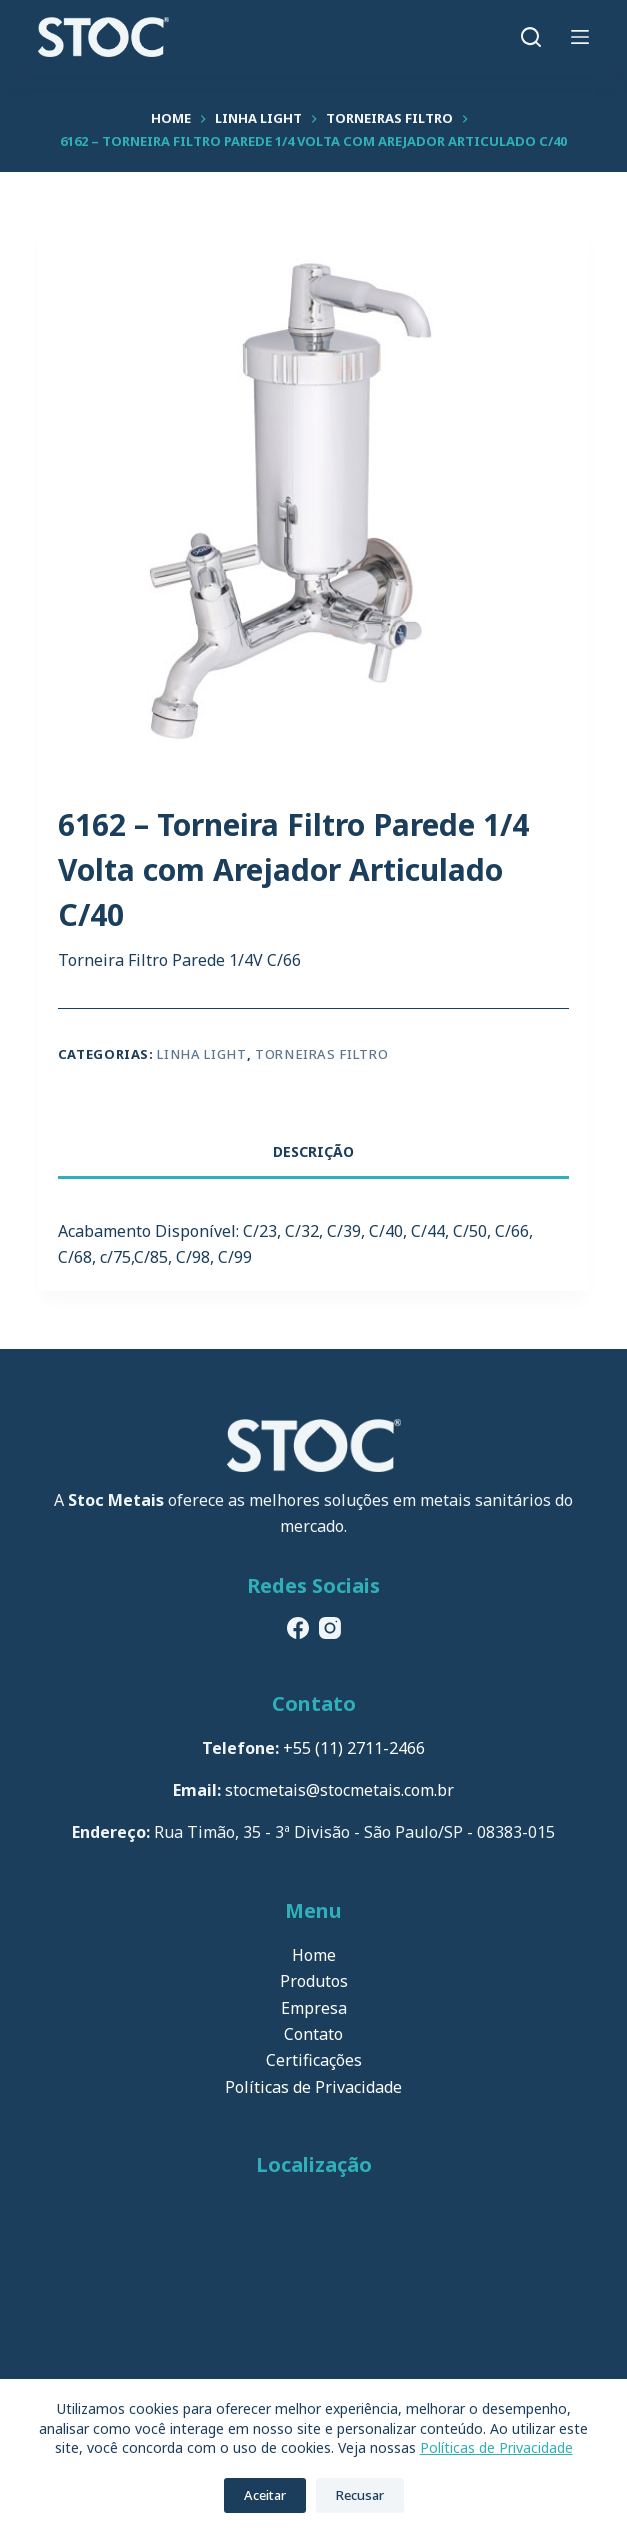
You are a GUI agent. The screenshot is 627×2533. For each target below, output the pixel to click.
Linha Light (201, 1054)
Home (314, 1955)
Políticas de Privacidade (496, 2447)
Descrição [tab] (313, 1151)
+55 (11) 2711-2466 (354, 1748)
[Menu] (580, 37)
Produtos (314, 1981)
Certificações (314, 2060)
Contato (313, 2034)
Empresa (314, 2008)
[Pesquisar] (531, 37)
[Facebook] (298, 1628)
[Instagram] (330, 1628)
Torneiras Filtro (321, 1054)
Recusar (360, 2495)
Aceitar (265, 2495)
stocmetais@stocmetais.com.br (339, 1790)
